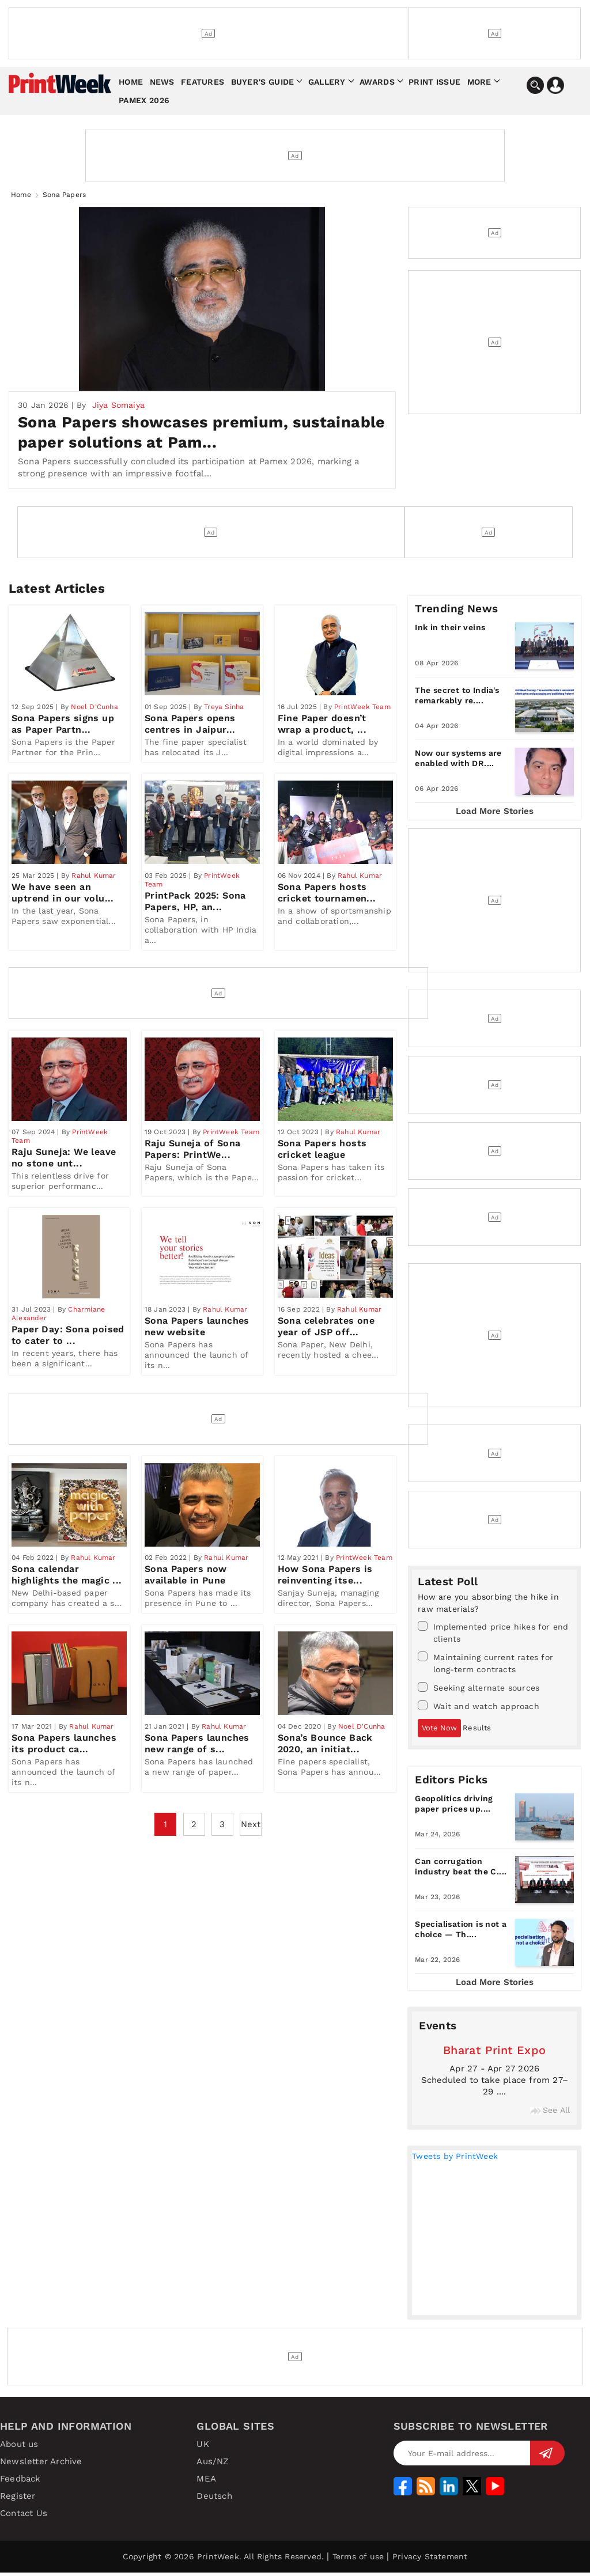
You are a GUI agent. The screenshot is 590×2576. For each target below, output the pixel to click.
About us (19, 2447)
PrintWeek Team (362, 714)
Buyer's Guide (262, 81)
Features (202, 81)
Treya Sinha (224, 714)
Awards (377, 81)
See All (550, 2113)
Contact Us (23, 2516)
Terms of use (358, 2559)
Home (131, 81)
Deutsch (214, 2499)
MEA (206, 2482)
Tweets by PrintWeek (455, 2159)
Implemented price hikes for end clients (493, 1635)
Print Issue (434, 81)
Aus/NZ (212, 2465)
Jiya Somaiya (118, 408)
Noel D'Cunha (94, 714)
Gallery (327, 81)
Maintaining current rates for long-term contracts (485, 1666)
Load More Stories (495, 814)
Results (477, 1731)
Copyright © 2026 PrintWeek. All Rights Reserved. (223, 2559)
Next (251, 1855)
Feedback (20, 2482)
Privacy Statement (429, 2559)
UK (202, 2447)
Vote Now (439, 1731)
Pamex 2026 (144, 100)
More (479, 81)
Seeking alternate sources (478, 1690)
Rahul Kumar (93, 888)
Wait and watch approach (478, 1709)
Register (18, 2499)
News (162, 81)
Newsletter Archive (41, 2465)
